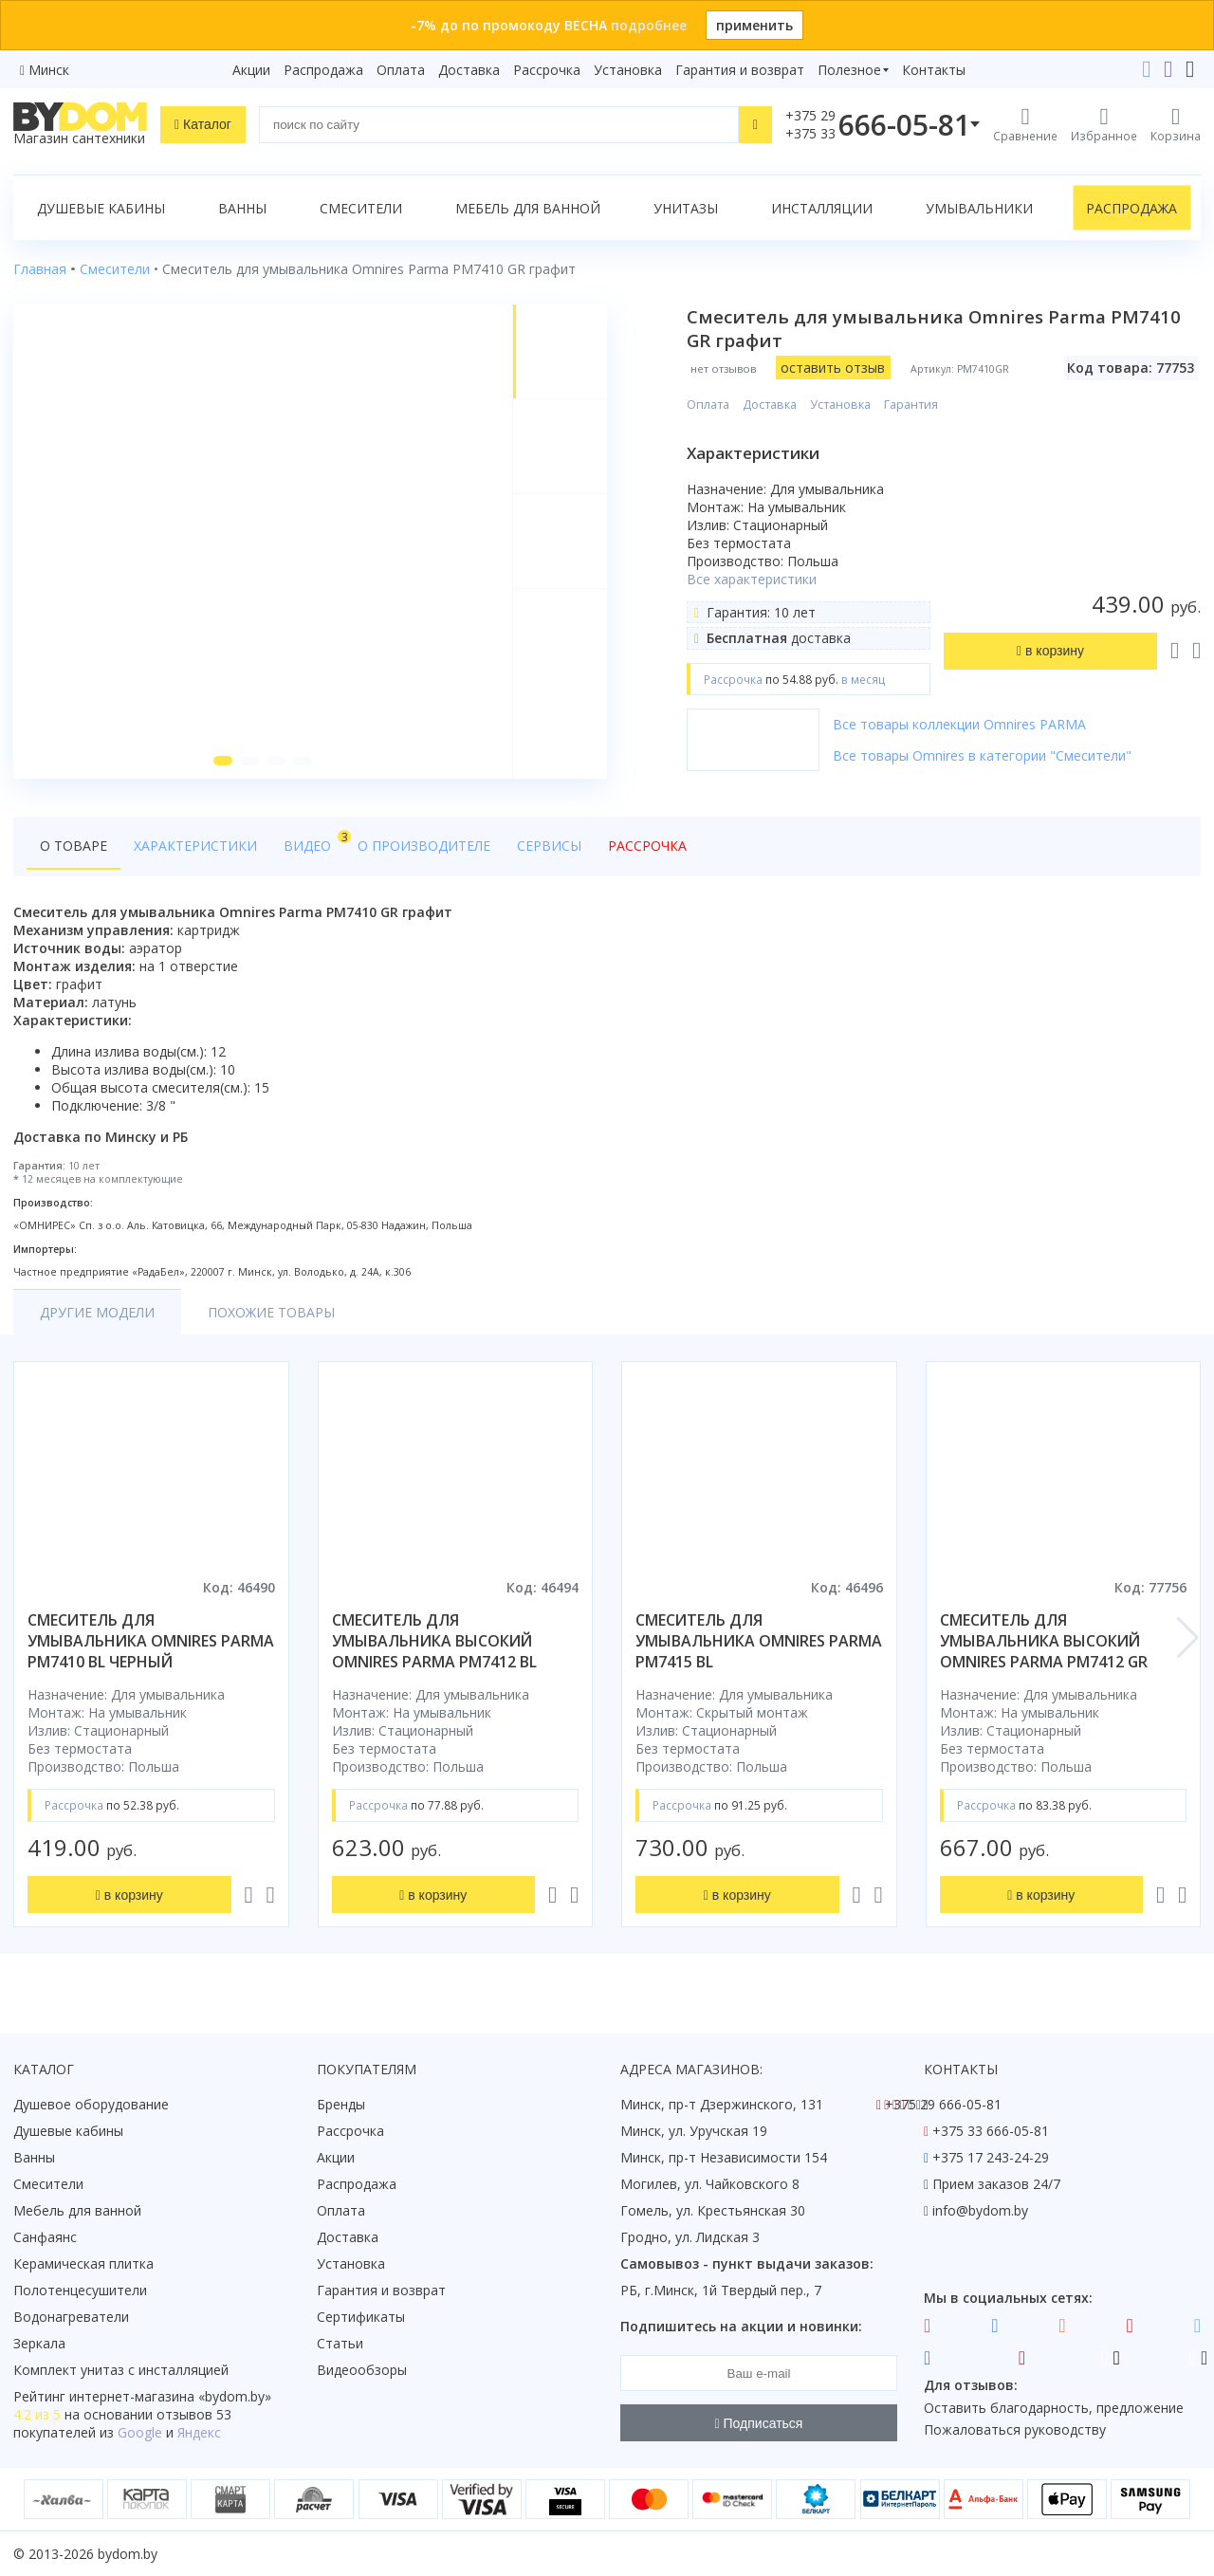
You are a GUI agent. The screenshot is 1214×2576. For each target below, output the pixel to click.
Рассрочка (546, 70)
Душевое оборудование (91, 2104)
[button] (222, 760)
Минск (48, 70)
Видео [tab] (314, 841)
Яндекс (199, 2432)
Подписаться (759, 2423)
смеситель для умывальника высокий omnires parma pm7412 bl (434, 1641)
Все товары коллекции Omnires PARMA (959, 724)
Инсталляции (822, 208)
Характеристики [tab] (195, 846)
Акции (251, 70)
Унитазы (685, 208)
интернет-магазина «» (170, 2396)
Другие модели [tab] (97, 1312)
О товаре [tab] (73, 846)
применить (754, 25)
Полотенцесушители (80, 2290)
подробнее (649, 25)
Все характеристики (752, 579)
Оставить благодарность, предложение (1054, 2408)
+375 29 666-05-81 (943, 2104)
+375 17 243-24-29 (990, 2157)
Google (140, 2432)
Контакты (934, 70)
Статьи (340, 2343)
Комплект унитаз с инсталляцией (121, 2370)
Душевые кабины (101, 208)
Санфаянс (45, 2237)
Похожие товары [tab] (271, 1312)
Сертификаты (361, 2317)
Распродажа (323, 70)
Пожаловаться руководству (1015, 2429)
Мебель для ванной (527, 208)
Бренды (341, 2104)
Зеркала (39, 2343)
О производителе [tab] (424, 846)
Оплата (401, 70)
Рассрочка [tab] (647, 846)
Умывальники (979, 208)
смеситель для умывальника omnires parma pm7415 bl (758, 1641)
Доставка (469, 70)
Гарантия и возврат (739, 70)
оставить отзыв (833, 368)
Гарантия (911, 404)
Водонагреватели (71, 2317)
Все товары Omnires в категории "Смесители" (982, 755)
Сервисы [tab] (549, 846)
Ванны (242, 208)
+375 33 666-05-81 (990, 2131)
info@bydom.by (980, 2210)
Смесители (361, 208)
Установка (628, 70)
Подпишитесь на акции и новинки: (741, 2326)
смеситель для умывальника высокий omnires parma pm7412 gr (1044, 1641)
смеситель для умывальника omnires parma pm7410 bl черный (151, 1641)
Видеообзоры (362, 2370)
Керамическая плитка (83, 2263)
